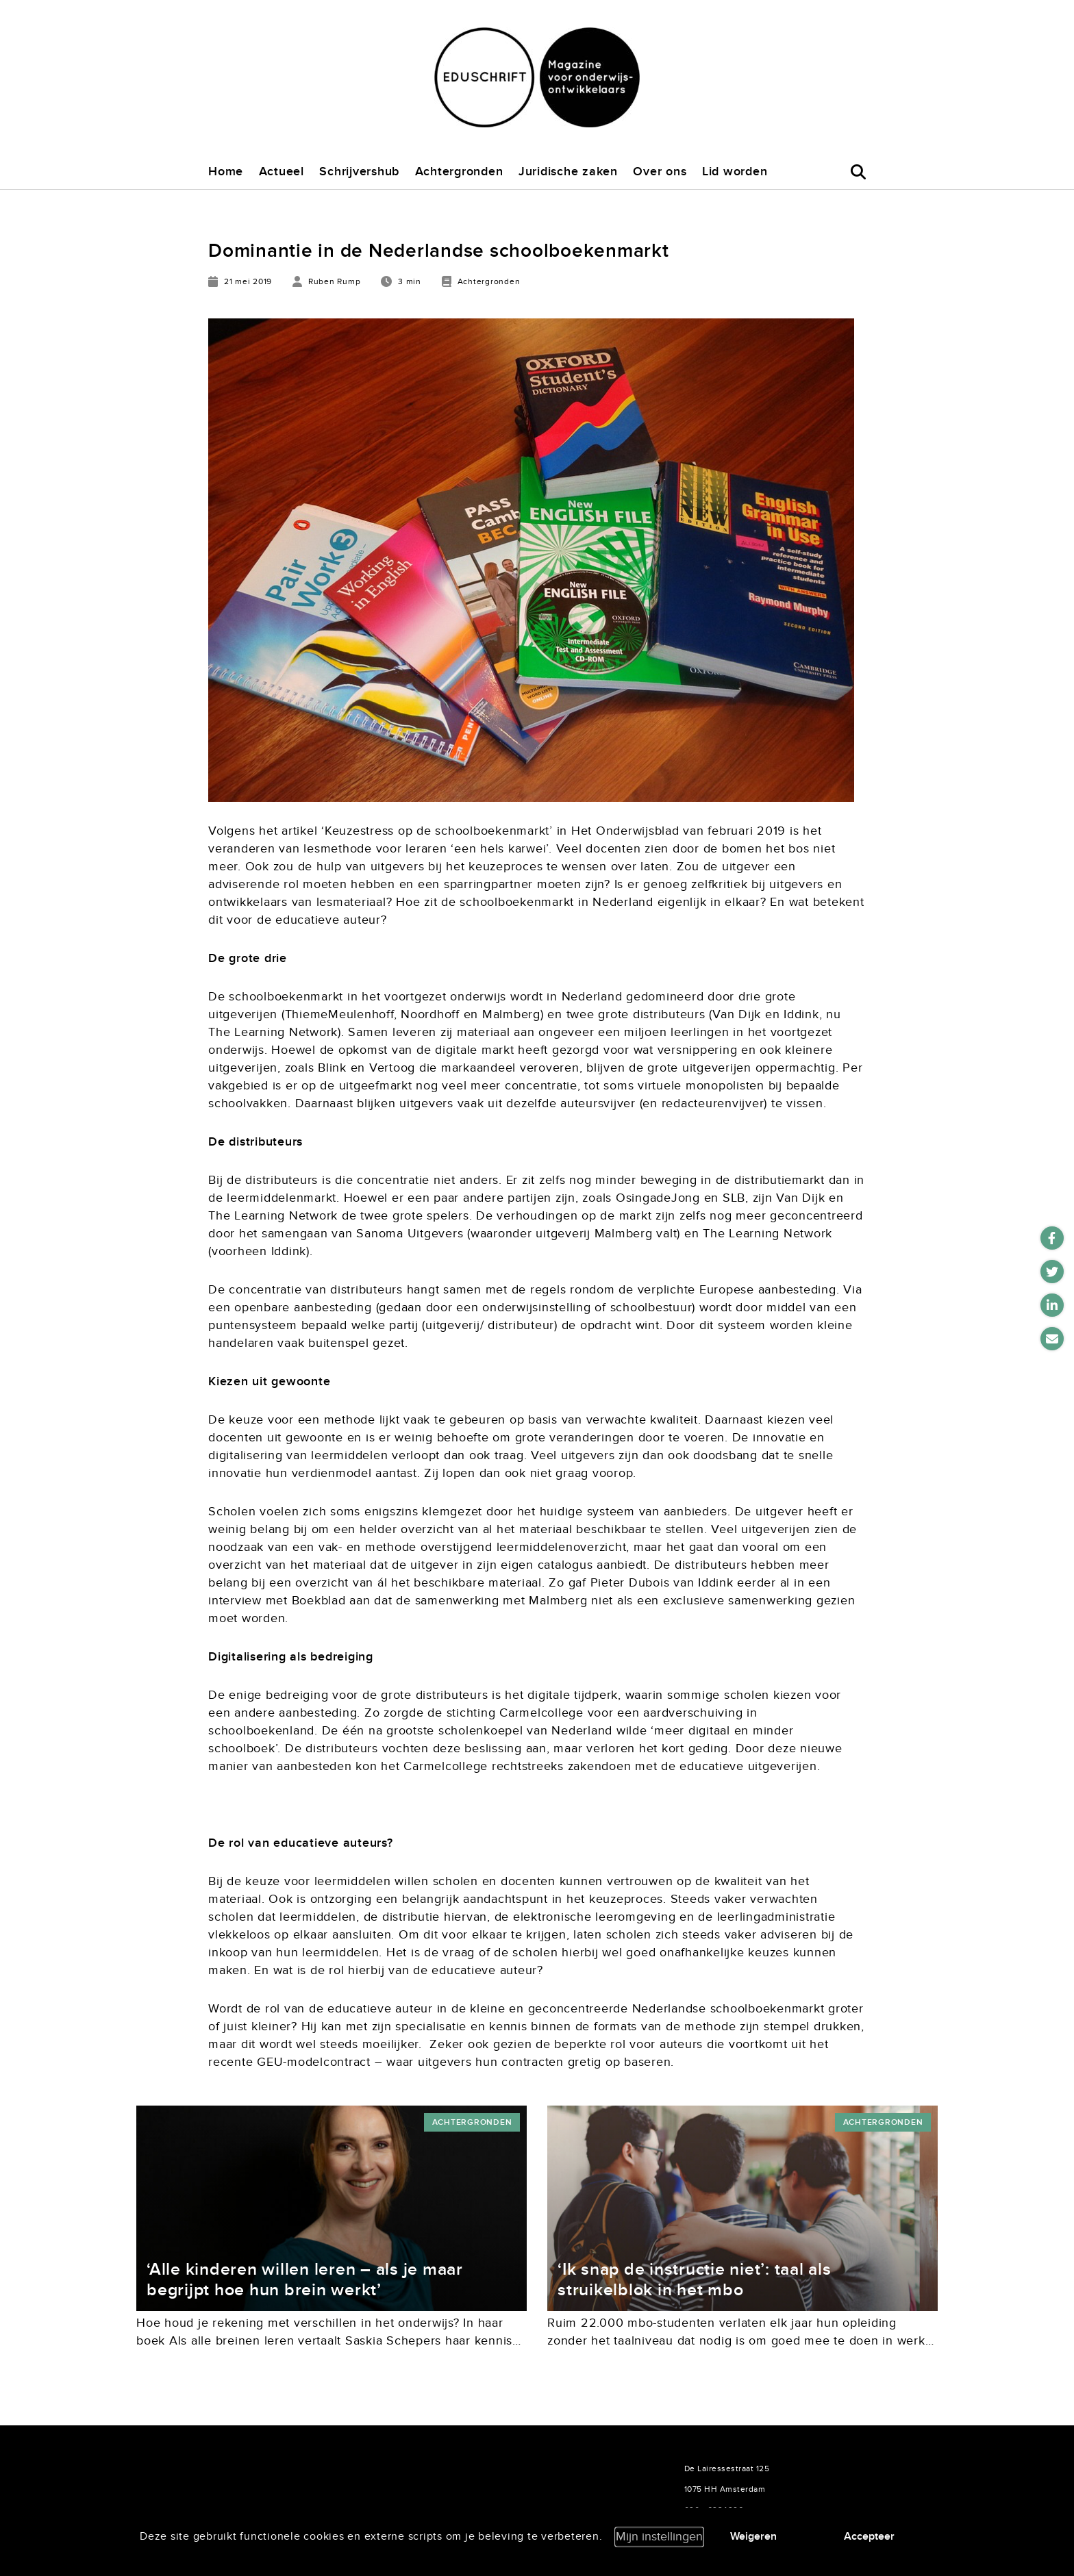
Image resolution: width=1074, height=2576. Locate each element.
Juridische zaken (568, 171)
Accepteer (869, 2536)
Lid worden (735, 171)
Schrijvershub (359, 171)
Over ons (659, 171)
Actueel (281, 171)
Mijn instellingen (659, 2536)
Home (225, 171)
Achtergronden (459, 171)
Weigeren (753, 2536)
